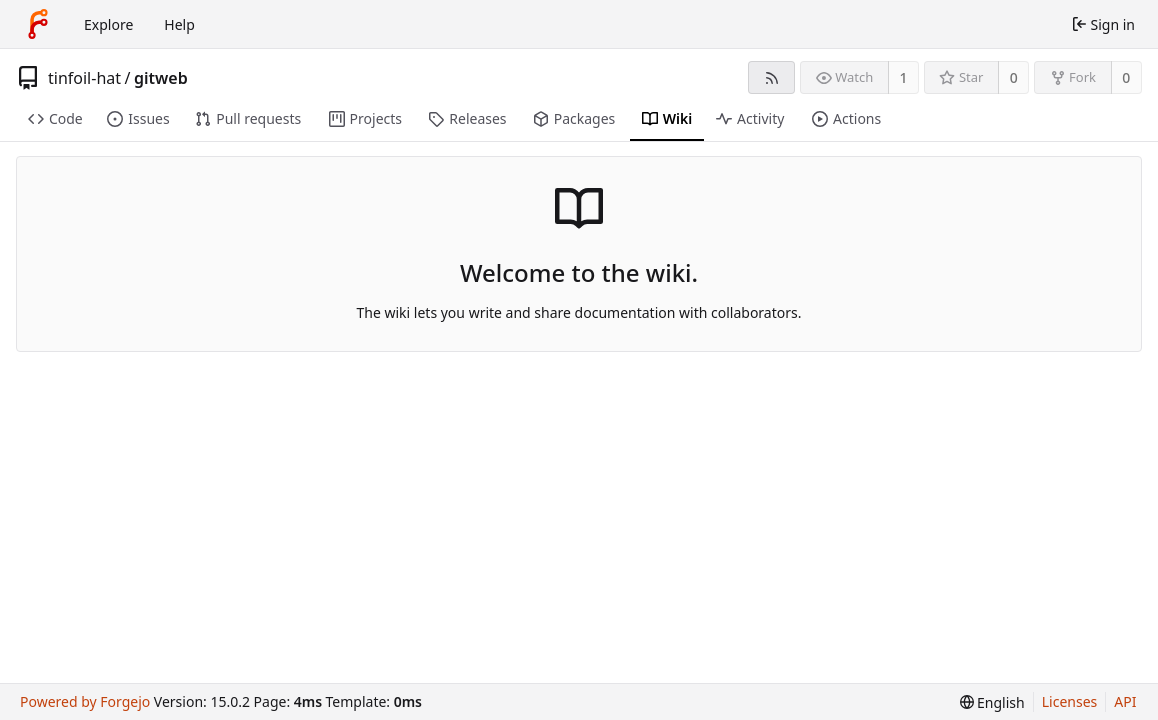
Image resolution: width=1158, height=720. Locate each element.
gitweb (161, 78)
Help (179, 24)
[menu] (992, 702)
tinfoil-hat (84, 78)
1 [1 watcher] (904, 77)
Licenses (1070, 701)
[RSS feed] (771, 77)
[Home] (38, 24)
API (1125, 701)
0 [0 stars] (1014, 77)
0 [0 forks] (1126, 77)
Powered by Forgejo (85, 701)
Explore (108, 24)
